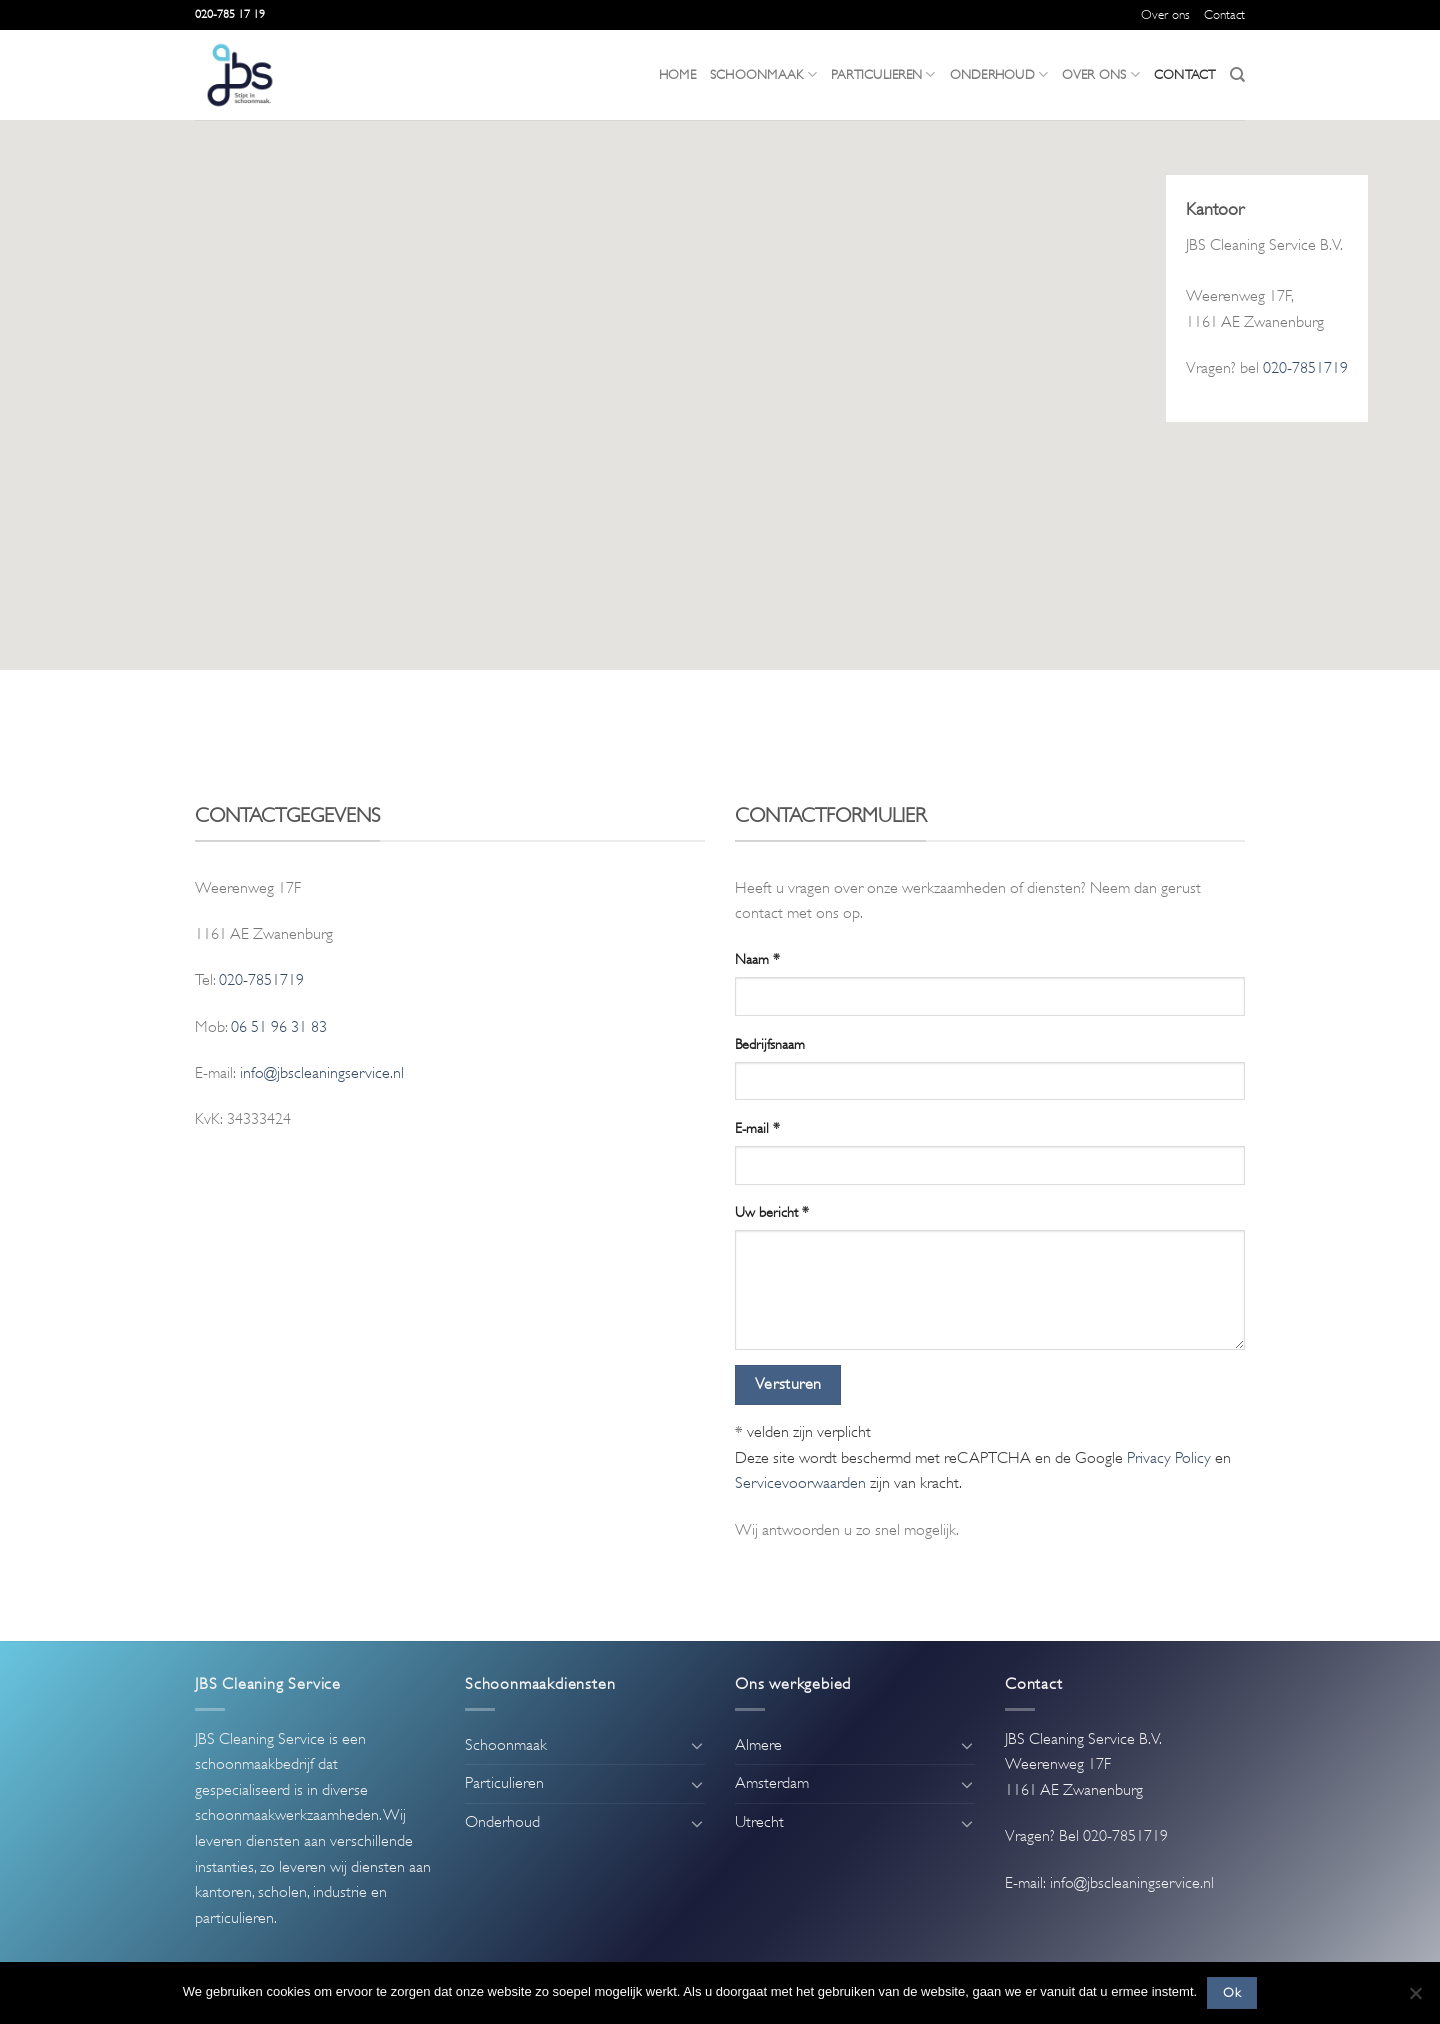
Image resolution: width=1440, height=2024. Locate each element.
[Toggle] (697, 1745)
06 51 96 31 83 (279, 1027)
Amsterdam (772, 1783)
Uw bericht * (772, 1212)
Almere (758, 1745)
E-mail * (757, 1128)
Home (677, 75)
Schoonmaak (763, 74)
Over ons (1165, 15)
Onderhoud (999, 74)
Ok (1232, 1993)
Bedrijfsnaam (770, 1044)
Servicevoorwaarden (800, 1483)
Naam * (757, 959)
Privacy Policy (1169, 1458)
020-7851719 (1305, 368)
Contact (1224, 15)
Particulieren (883, 74)
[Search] (1237, 75)
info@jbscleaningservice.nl (322, 1073)
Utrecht (759, 1822)
